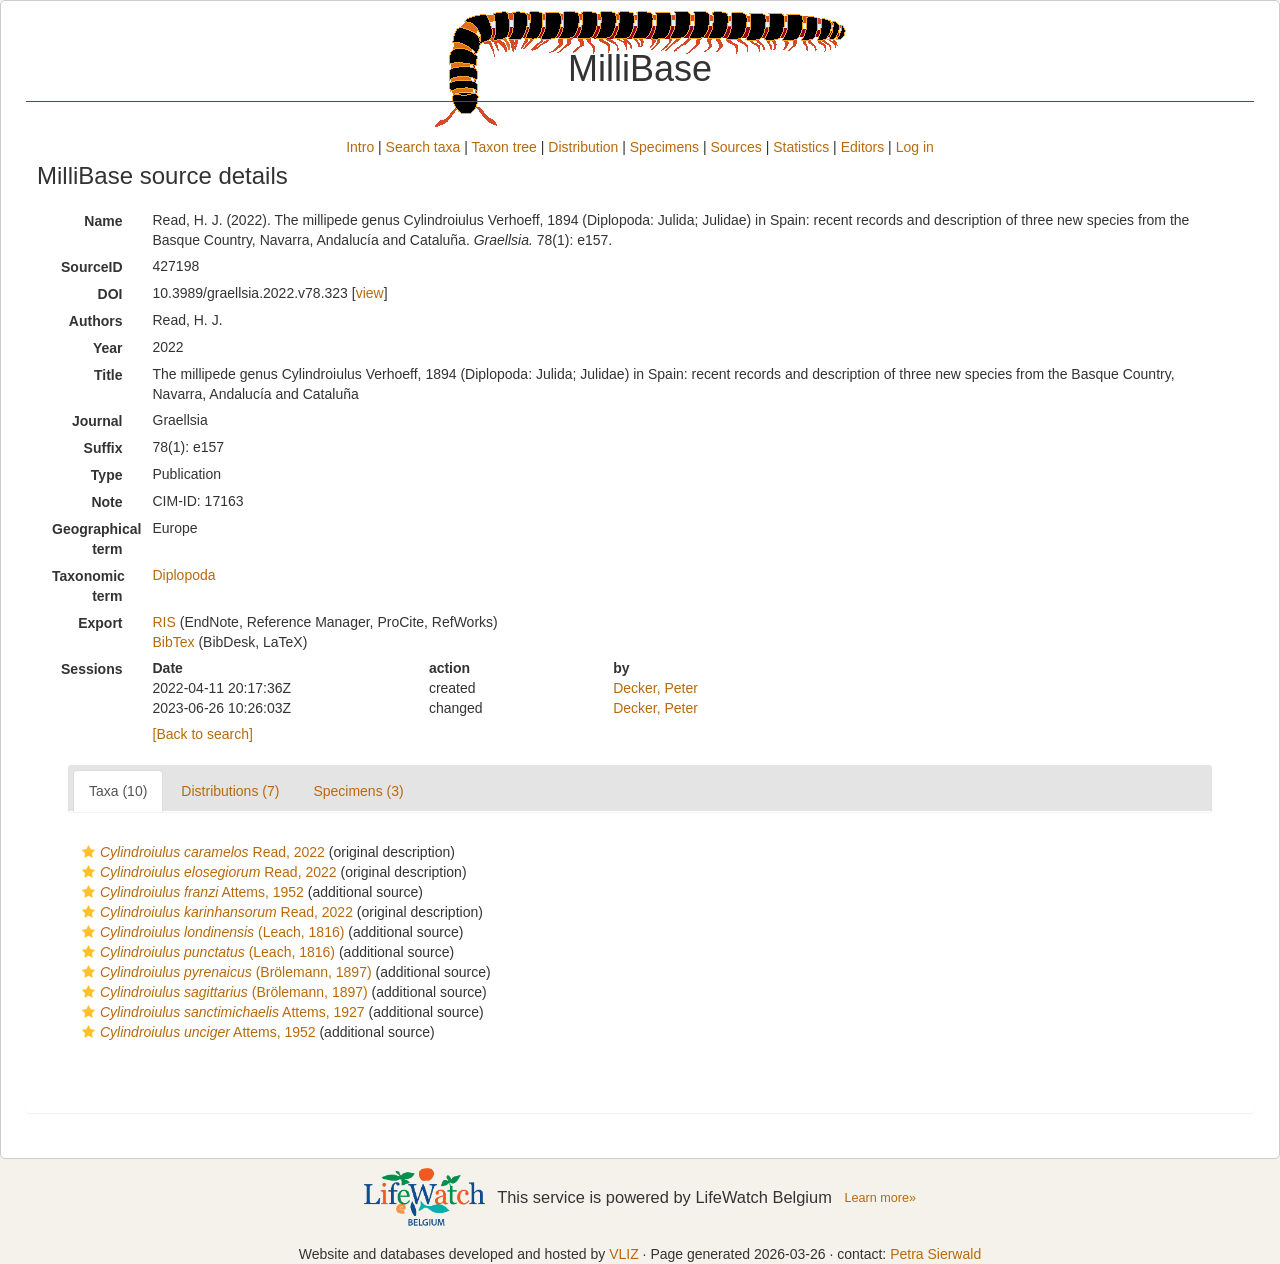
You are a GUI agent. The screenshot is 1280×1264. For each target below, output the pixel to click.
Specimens (664, 147)
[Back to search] (203, 734)
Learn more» (880, 1198)
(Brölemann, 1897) (224, 972)
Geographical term (95, 539)
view (370, 293)
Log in (915, 147)
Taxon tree (504, 147)
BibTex (174, 642)
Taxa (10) (118, 791)
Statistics (801, 147)
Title (108, 375)
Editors (863, 147)
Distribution (583, 147)
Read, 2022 (201, 852)
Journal (97, 421)
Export (100, 623)
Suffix (103, 448)
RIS (164, 622)
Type (107, 475)
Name (103, 221)
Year (108, 348)
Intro (360, 147)
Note (106, 502)
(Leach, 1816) (210, 932)
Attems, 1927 (221, 1012)
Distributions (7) (230, 791)
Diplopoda (184, 575)
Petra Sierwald (935, 1254)
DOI (110, 294)
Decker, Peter (655, 688)
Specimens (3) (358, 791)
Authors (96, 321)
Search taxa (423, 147)
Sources (735, 147)
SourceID (91, 267)
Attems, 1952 (190, 892)
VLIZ (624, 1254)
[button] (88, 852)
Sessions (91, 669)
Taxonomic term (88, 586)
